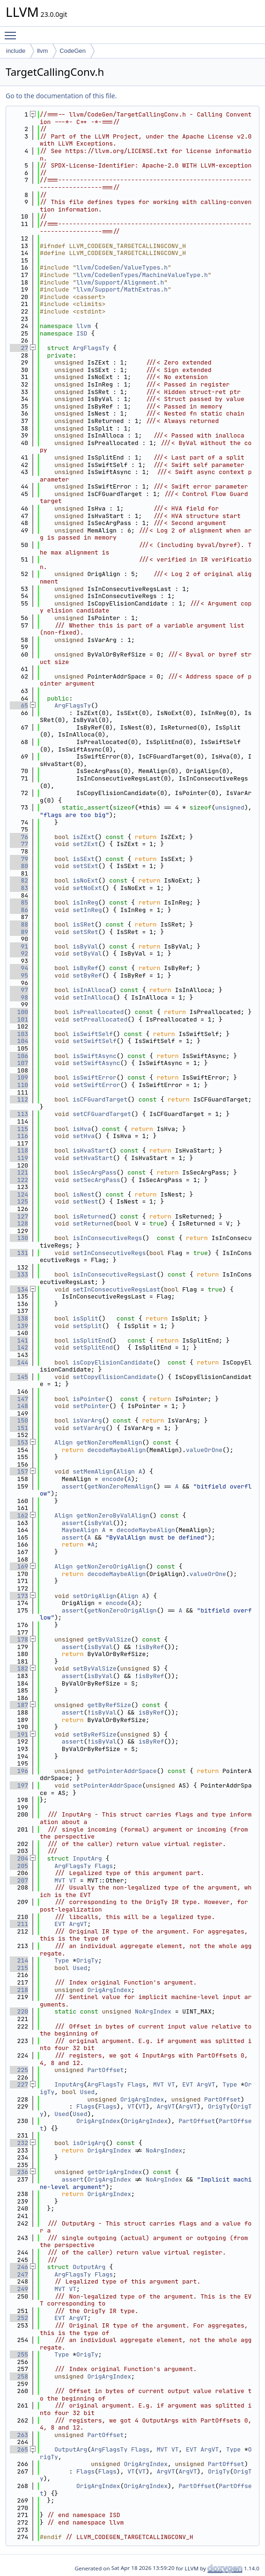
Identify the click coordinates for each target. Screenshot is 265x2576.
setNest (85, 1201)
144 (19, 1362)
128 (19, 1223)
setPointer (91, 1406)
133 (19, 1274)
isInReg (85, 902)
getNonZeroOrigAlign (111, 1566)
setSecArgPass (96, 1180)
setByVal (87, 953)
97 (19, 990)
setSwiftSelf (95, 1041)
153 (19, 1442)
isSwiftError (95, 1077)
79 (19, 859)
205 (19, 1866)
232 (19, 2143)
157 (19, 1471)
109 (19, 1077)
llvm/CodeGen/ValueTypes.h (122, 267)
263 (19, 2435)
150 (19, 1420)
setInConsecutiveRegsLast (116, 1289)
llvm (42, 50)
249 (19, 2289)
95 (19, 975)
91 (19, 946)
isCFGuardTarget (100, 1099)
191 (19, 1734)
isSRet (84, 924)
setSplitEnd (93, 1347)
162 (19, 1515)
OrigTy (87, 1960)
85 (19, 902)
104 (19, 1041)
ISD (81, 333)
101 (19, 1019)
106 (19, 1056)
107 (19, 1063)
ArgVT (78, 1924)
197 (19, 1785)
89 (19, 932)
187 (19, 1705)
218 (19, 1990)
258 (19, 2376)
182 (19, 1668)
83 (19, 888)
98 (19, 997)
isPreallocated (98, 1012)
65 (19, 705)
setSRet (85, 932)
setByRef (87, 975)
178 (19, 1639)
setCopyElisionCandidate (114, 1377)
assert (73, 1486)
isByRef (85, 968)
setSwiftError (96, 1085)
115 (19, 1129)
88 (19, 924)
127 (19, 1216)
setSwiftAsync (96, 1063)
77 (19, 844)
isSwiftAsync (95, 1056)
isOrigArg (89, 2143)
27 (19, 348)
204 (19, 1858)
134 (19, 1289)
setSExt (85, 866)
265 (19, 2449)
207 (19, 1880)
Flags (104, 1866)
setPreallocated (100, 1019)
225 (19, 2070)
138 (19, 1318)
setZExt (85, 844)
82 (19, 880)
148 (19, 1406)
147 (19, 1399)
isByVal (85, 946)
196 (19, 1771)
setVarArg (89, 1428)
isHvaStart (91, 1150)
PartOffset (105, 2070)
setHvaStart (93, 1158)
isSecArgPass (95, 1172)
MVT (59, 1880)
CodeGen (72, 50)
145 (19, 1377)
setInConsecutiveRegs (109, 1253)
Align (63, 1442)
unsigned (229, 807)
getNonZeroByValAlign (112, 1515)
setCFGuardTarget (102, 1114)
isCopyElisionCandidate (113, 1362)
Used (80, 1968)
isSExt (84, 859)
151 (19, 1428)
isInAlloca (91, 990)
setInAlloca (93, 997)
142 (19, 1347)
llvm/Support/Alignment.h (120, 282)
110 (19, 1085)
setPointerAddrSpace (107, 1785)
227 (19, 2084)
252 (19, 2318)
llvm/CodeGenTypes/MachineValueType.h (142, 275)
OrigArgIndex (109, 1990)
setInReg (87, 910)
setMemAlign (93, 1471)
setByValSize (95, 1668)
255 (19, 2354)
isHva (82, 1129)
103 (19, 1034)
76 (19, 837)
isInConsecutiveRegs (107, 1238)
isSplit (85, 1318)
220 (19, 2011)
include (15, 50)
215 (19, 1968)
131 (19, 1253)
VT (72, 1880)
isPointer (89, 1399)
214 (19, 1960)
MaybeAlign (80, 1530)
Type (61, 1960)
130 (19, 1238)
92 (19, 953)
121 (19, 1172)
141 (19, 1340)
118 (19, 1150)
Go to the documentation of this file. (61, 95)
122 (19, 1180)
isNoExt (85, 880)
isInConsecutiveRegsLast (114, 1274)
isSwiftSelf (93, 1034)
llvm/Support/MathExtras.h (122, 289)
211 (19, 1924)
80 (19, 866)
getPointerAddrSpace (121, 1771)
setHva (84, 1136)
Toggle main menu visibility (13, 31)
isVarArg (87, 1420)
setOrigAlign (95, 1596)
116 (19, 1136)
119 (19, 1158)
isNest (84, 1194)
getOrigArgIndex (114, 2172)
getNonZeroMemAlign (109, 1442)
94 (19, 968)
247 (19, 2274)
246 (19, 2267)
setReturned (93, 1223)
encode (113, 1479)
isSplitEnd (91, 1340)
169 (19, 1566)
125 (19, 1201)
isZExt (84, 837)
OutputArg (89, 2267)
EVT (59, 1924)
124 (19, 1194)
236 (19, 2172)
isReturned (91, 1216)
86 (19, 910)
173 (19, 1596)
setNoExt (87, 888)
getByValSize (109, 1639)
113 (19, 1114)
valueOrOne (204, 1450)
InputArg (87, 1858)
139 (19, 1326)
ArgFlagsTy (91, 348)
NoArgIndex (153, 2011)
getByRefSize (109, 1705)
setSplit (87, 1326)
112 (19, 1099)
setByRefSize (95, 1734)
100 (19, 1012)
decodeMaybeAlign (116, 1450)
